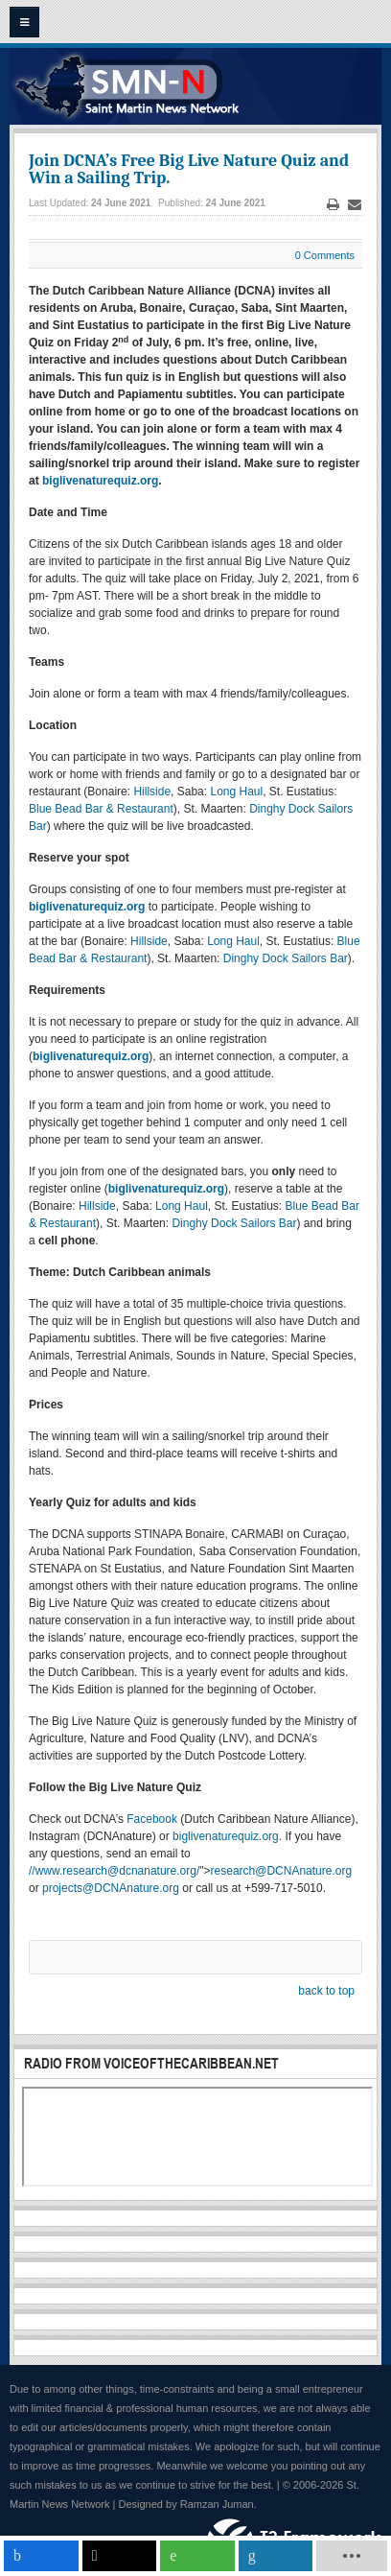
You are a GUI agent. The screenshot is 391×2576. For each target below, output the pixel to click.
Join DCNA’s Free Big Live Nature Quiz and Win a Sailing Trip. (189, 169)
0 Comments (325, 255)
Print (333, 205)
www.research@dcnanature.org (115, 1871)
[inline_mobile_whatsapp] (197, 2556)
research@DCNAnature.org (282, 1871)
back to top (326, 1990)
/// (114, 1871)
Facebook (151, 1819)
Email (354, 205)
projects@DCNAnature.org (110, 1888)
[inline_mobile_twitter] (119, 2556)
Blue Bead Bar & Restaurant (101, 808)
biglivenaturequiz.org (225, 1836)
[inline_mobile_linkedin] (276, 2556)
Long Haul (236, 791)
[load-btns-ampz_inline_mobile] (351, 2556)
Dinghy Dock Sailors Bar (285, 958)
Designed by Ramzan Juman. (188, 2504)
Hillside (152, 791)
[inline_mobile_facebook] (41, 2556)
